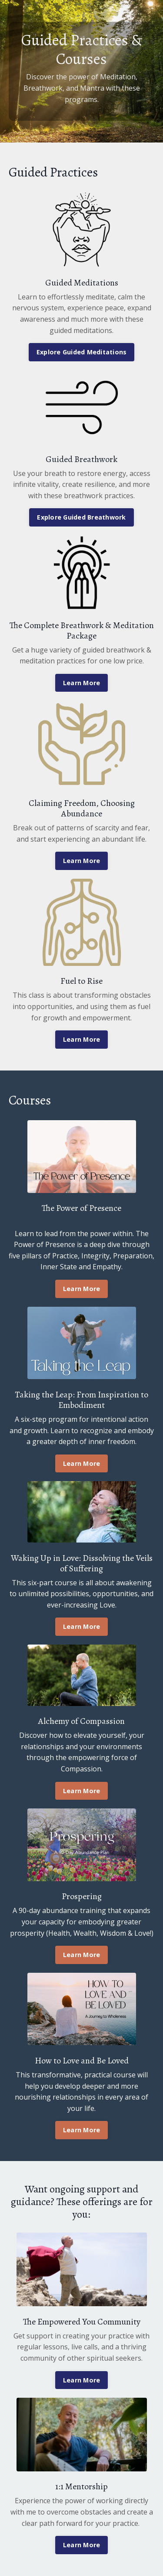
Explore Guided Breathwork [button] (81, 517)
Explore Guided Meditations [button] (82, 352)
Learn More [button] (81, 683)
